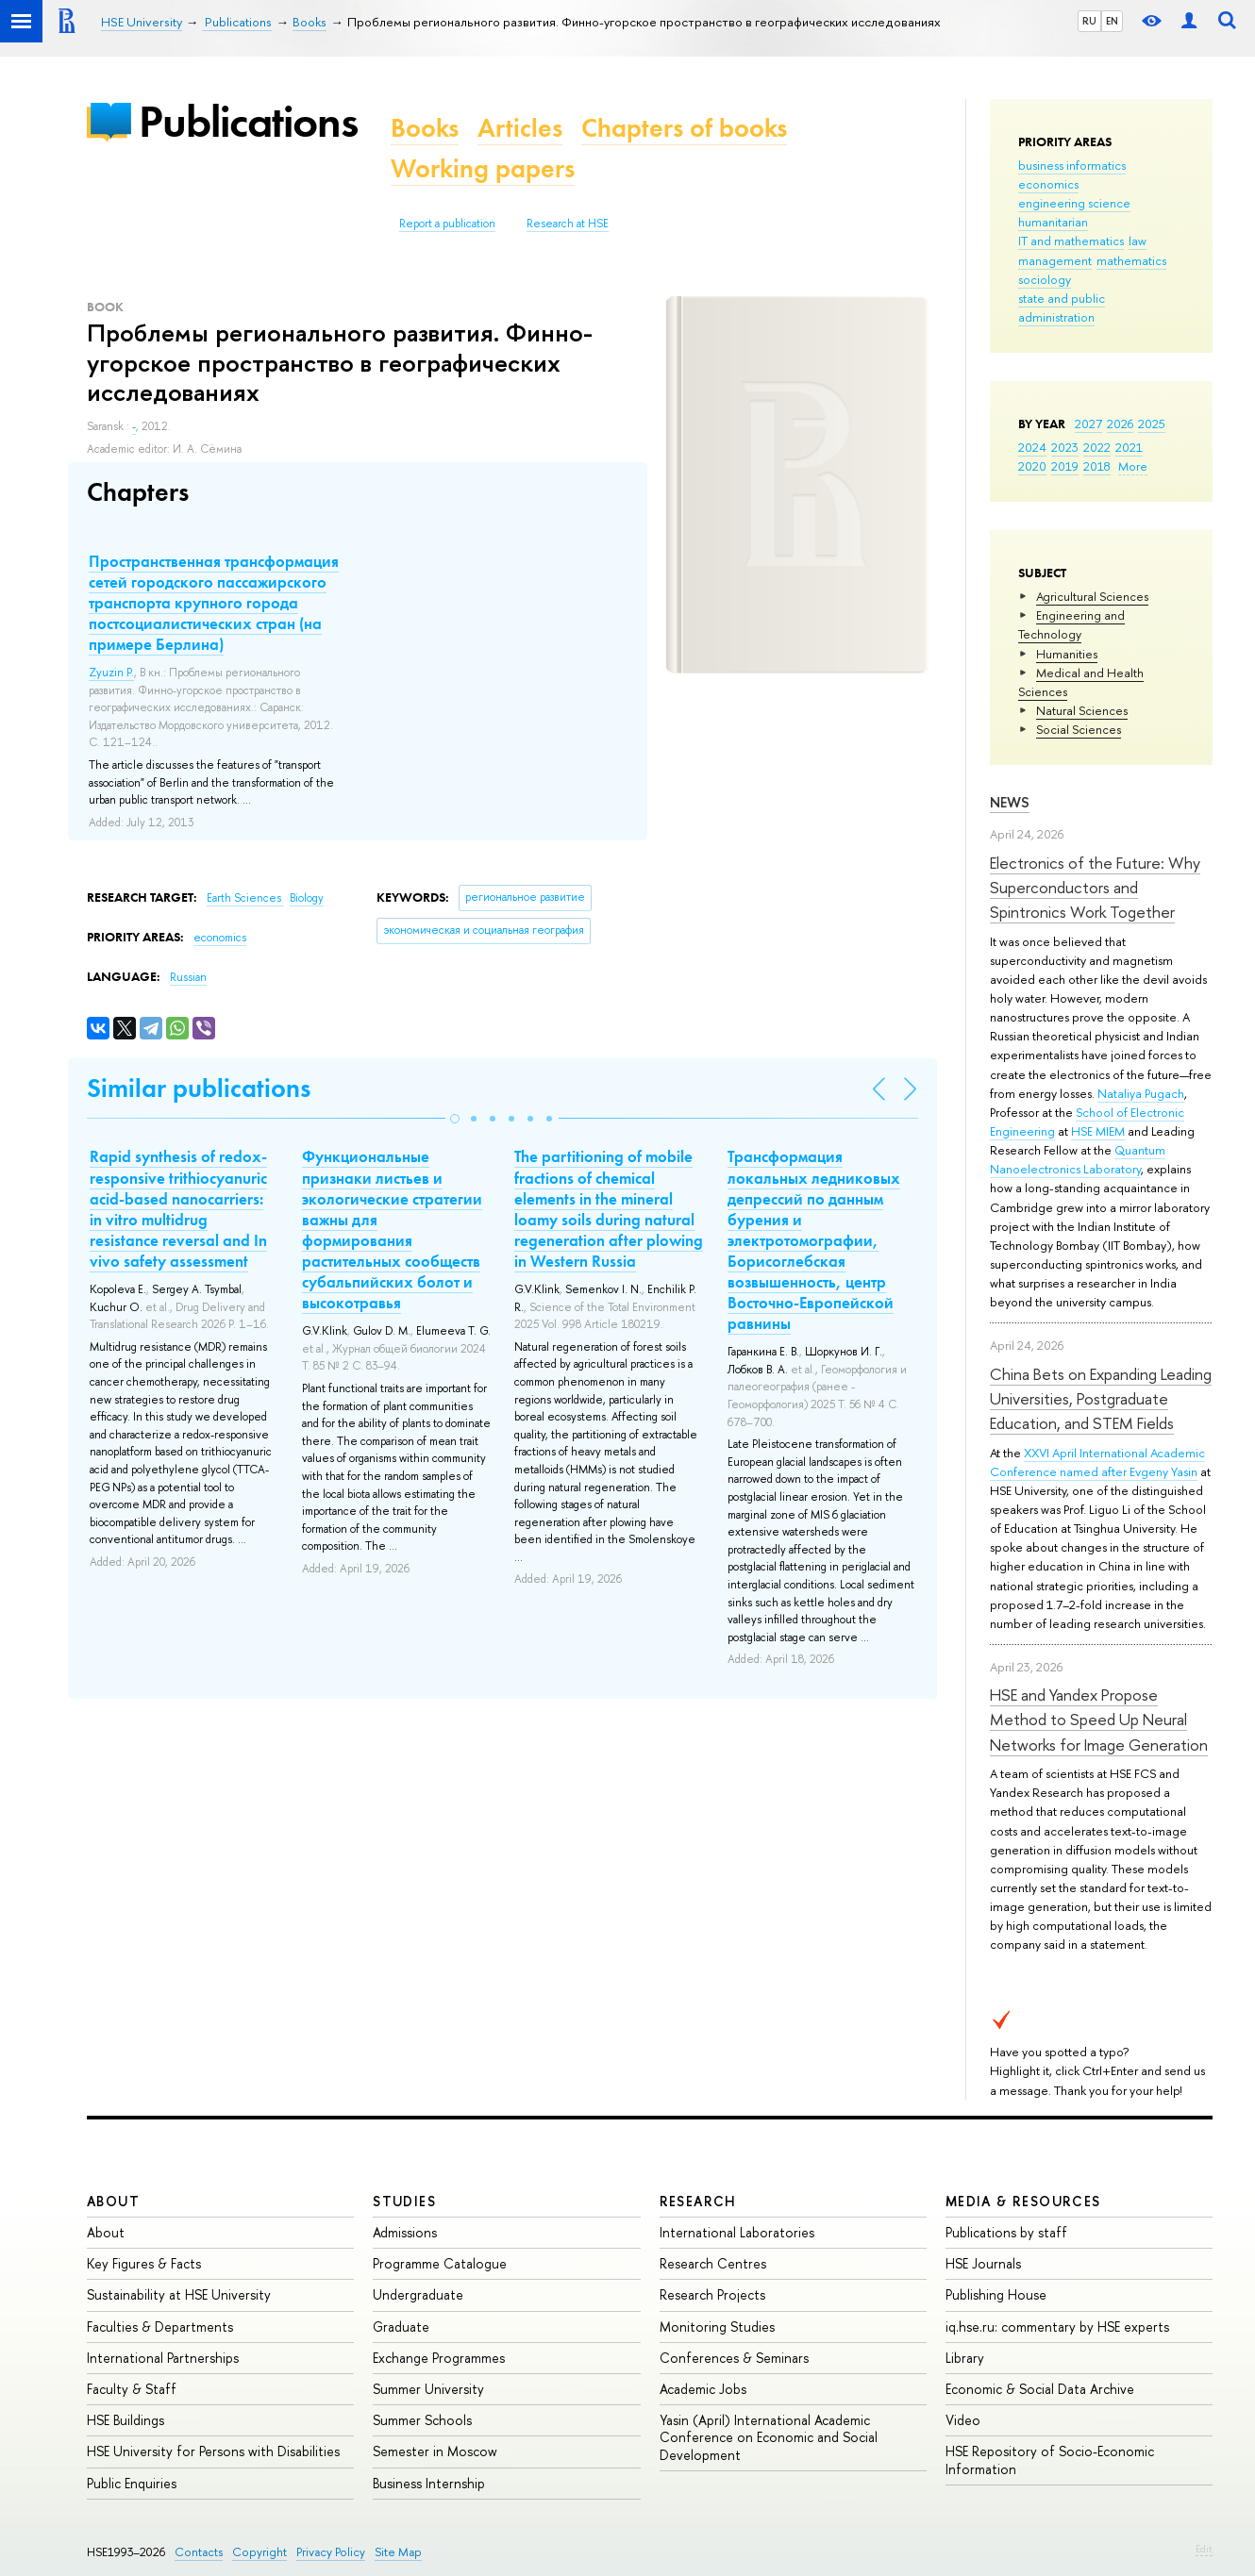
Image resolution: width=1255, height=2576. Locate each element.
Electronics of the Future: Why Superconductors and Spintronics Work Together (1095, 887)
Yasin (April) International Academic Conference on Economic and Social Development (769, 2437)
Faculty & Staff (131, 2389)
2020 (1032, 465)
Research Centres (713, 2263)
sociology (1044, 279)
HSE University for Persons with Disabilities (213, 2451)
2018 (1097, 465)
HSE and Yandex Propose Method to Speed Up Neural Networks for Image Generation (1099, 1719)
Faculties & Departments (160, 2326)
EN (1112, 20)
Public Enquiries (131, 2483)
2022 (1097, 447)
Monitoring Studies (717, 2326)
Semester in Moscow (435, 2451)
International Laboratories (737, 2232)
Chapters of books (684, 127)
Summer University (428, 2389)
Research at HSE (568, 223)
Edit (1204, 2548)
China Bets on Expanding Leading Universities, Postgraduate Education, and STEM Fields (1101, 1399)
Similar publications (198, 1088)
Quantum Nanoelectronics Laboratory (1077, 1159)
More (1132, 465)
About (113, 2201)
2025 (1151, 423)
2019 (1065, 465)
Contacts (199, 2552)
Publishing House (995, 2294)
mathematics (1131, 260)
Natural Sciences (1082, 710)
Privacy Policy (330, 2552)
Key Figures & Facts (144, 2263)
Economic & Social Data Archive (1039, 2389)
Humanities (1066, 653)
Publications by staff (1006, 2232)
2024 (1032, 447)
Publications (248, 121)
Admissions (405, 2232)
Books (425, 127)
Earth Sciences (245, 898)
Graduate (401, 2326)
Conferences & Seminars (734, 2358)
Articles (519, 127)
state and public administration (1061, 307)
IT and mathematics (1071, 240)
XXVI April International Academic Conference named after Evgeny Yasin (1097, 1462)
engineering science (1074, 202)
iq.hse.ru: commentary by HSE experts (1057, 2326)
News (1009, 802)
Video (962, 2420)
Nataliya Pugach (1140, 1093)
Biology (307, 898)
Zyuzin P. (111, 672)
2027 (1088, 423)
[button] (454, 1118)
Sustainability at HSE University (179, 2294)
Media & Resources (1023, 2201)
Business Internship (429, 2483)
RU (1089, 20)
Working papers (483, 168)
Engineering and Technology (1071, 624)
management (1055, 260)
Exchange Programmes (439, 2358)
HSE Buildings (125, 2420)
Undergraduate (418, 2294)
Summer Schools (422, 2420)
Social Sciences (1078, 729)
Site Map (398, 2552)
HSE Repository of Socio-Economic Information (1049, 2459)
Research (698, 2201)
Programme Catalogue (440, 2263)
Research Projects (712, 2294)
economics (1048, 183)
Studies (404, 2201)
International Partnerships (163, 2358)
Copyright (259, 2552)
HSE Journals (983, 2263)
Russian (188, 977)
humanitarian (1053, 221)
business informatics (1072, 165)
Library (964, 2358)
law (1137, 240)
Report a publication (447, 223)
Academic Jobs (703, 2389)
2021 (1129, 447)
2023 (1065, 447)
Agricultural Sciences (1092, 596)
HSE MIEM (1098, 1130)
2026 (1120, 423)
